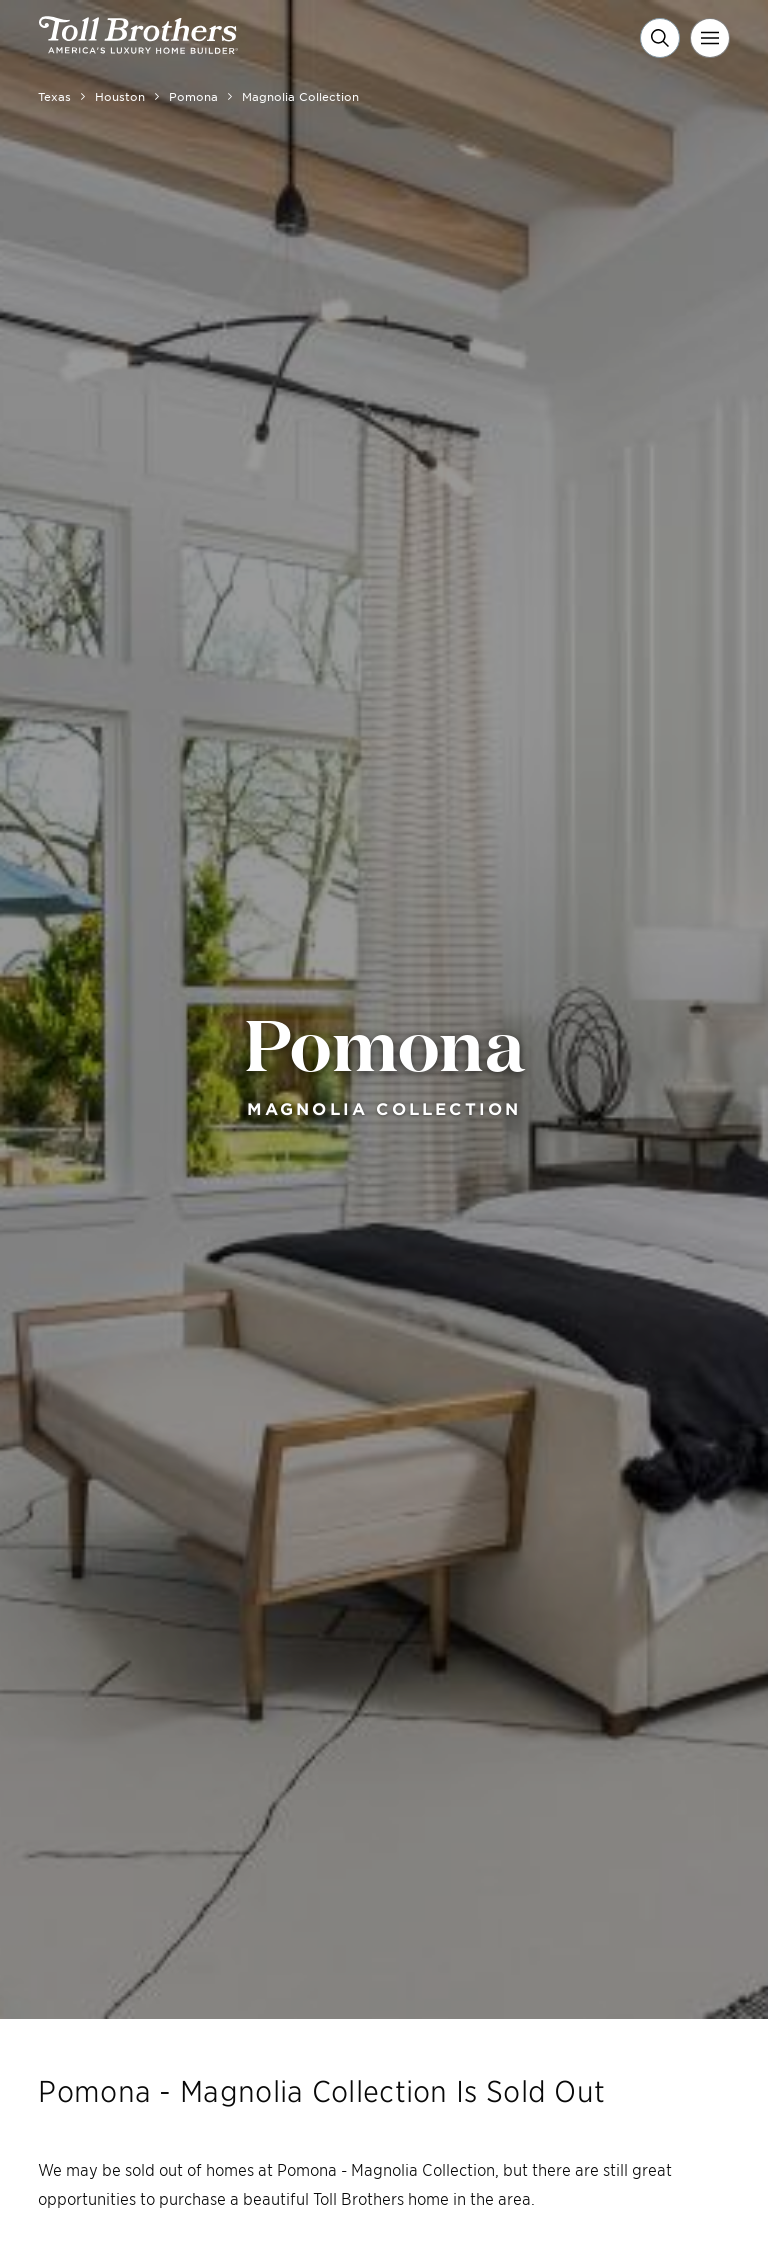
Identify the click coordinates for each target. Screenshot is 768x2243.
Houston (120, 96)
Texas (54, 96)
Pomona (193, 96)
